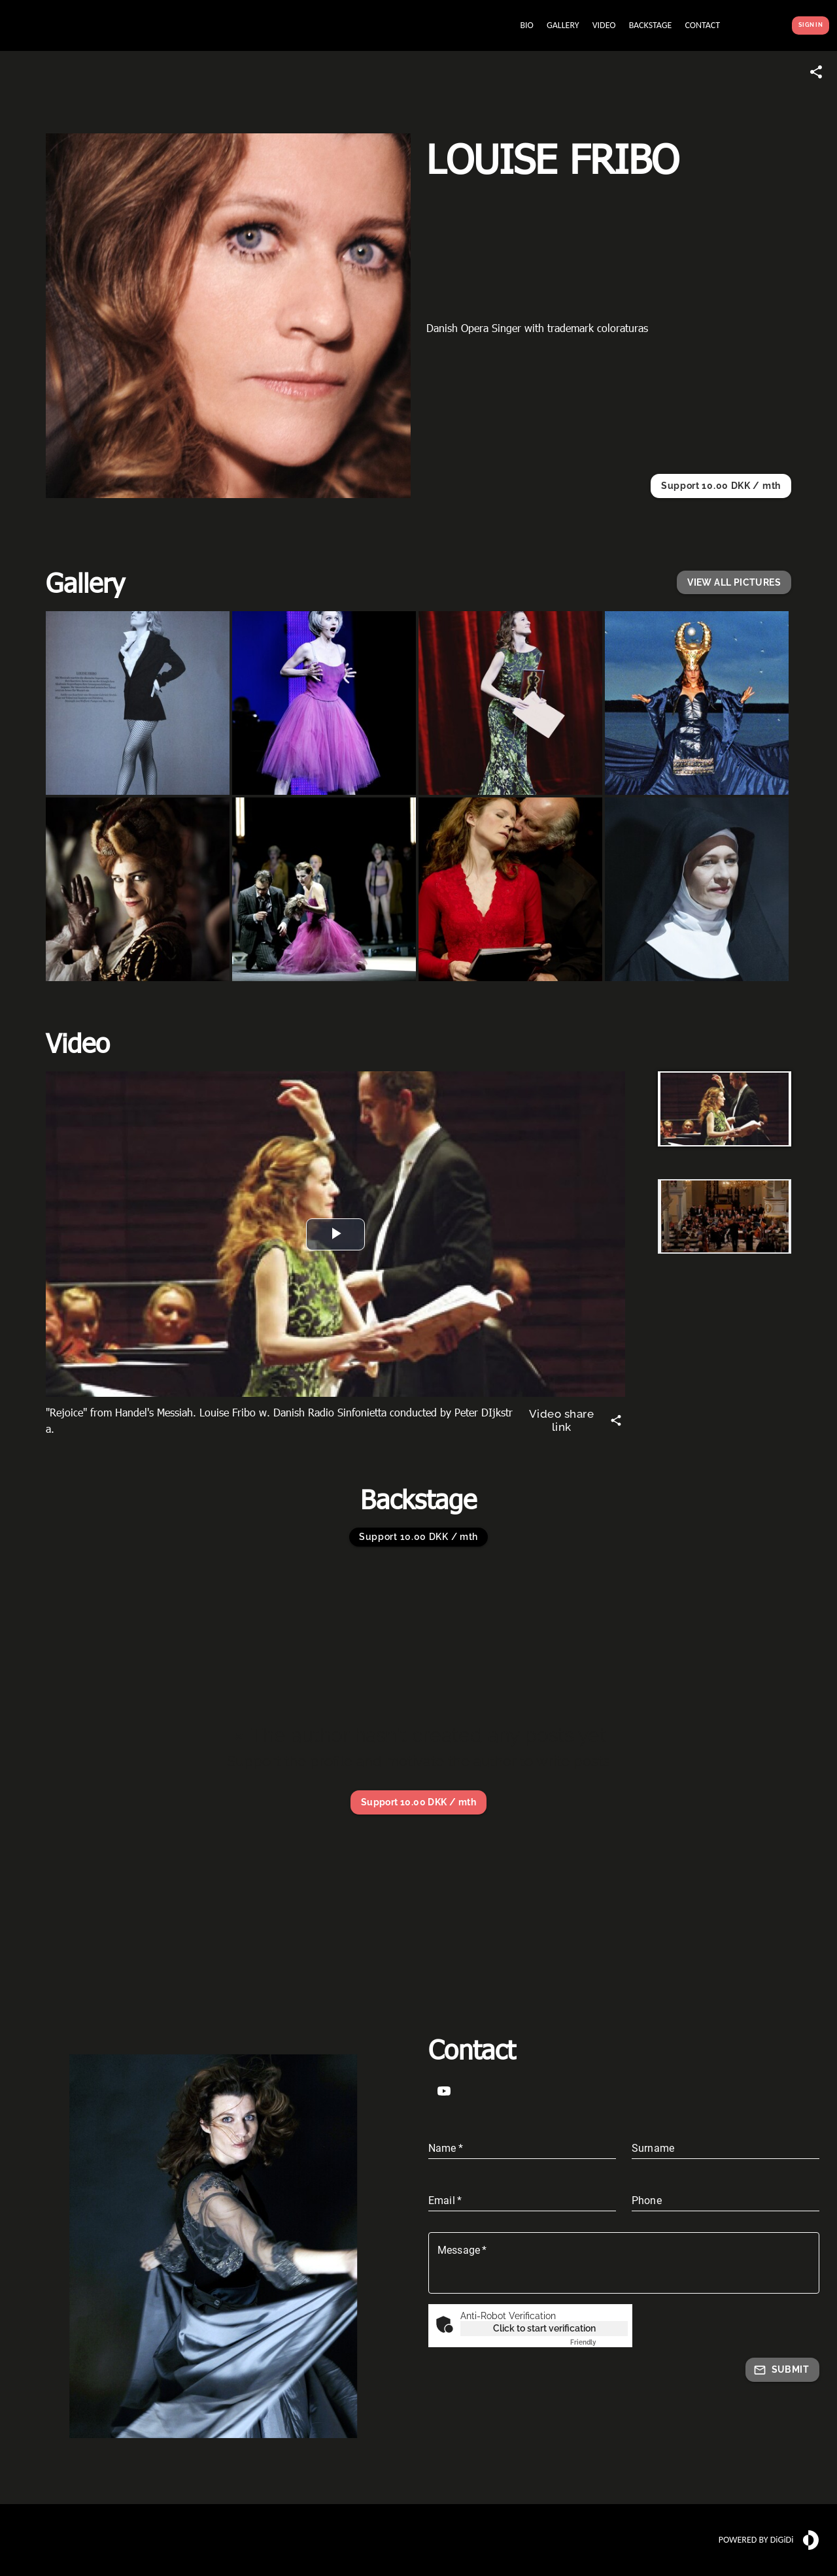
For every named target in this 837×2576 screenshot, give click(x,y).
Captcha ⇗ (599, 2342)
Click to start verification (544, 2328)
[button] (734, 583)
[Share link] (816, 72)
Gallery (85, 582)
